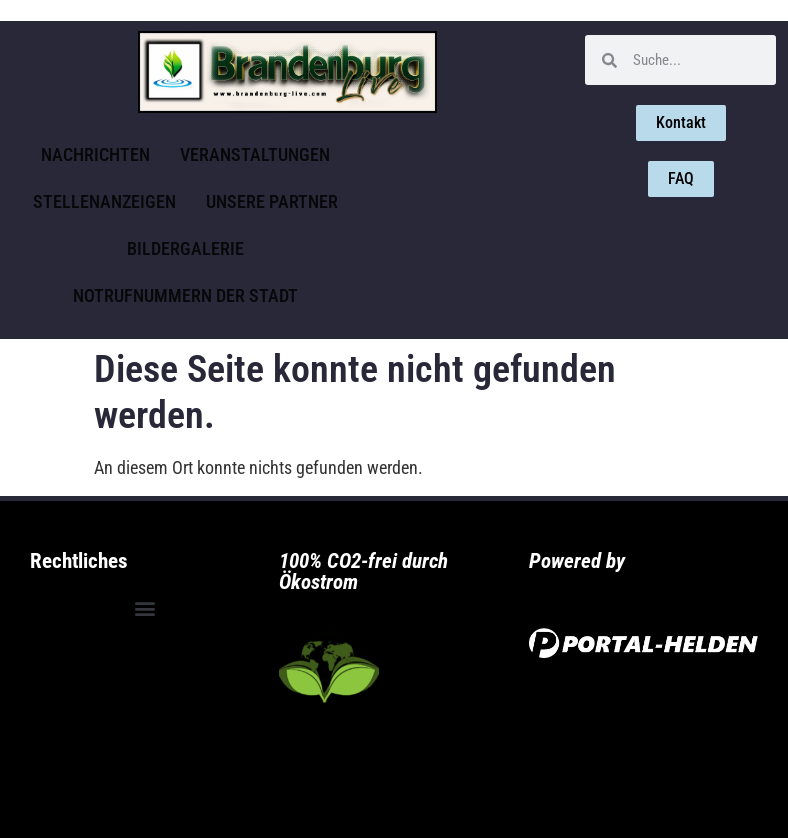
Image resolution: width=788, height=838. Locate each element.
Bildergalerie (185, 248)
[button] (144, 608)
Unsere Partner (272, 201)
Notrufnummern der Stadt (185, 295)
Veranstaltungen (255, 154)
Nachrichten (95, 154)
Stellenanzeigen (104, 201)
